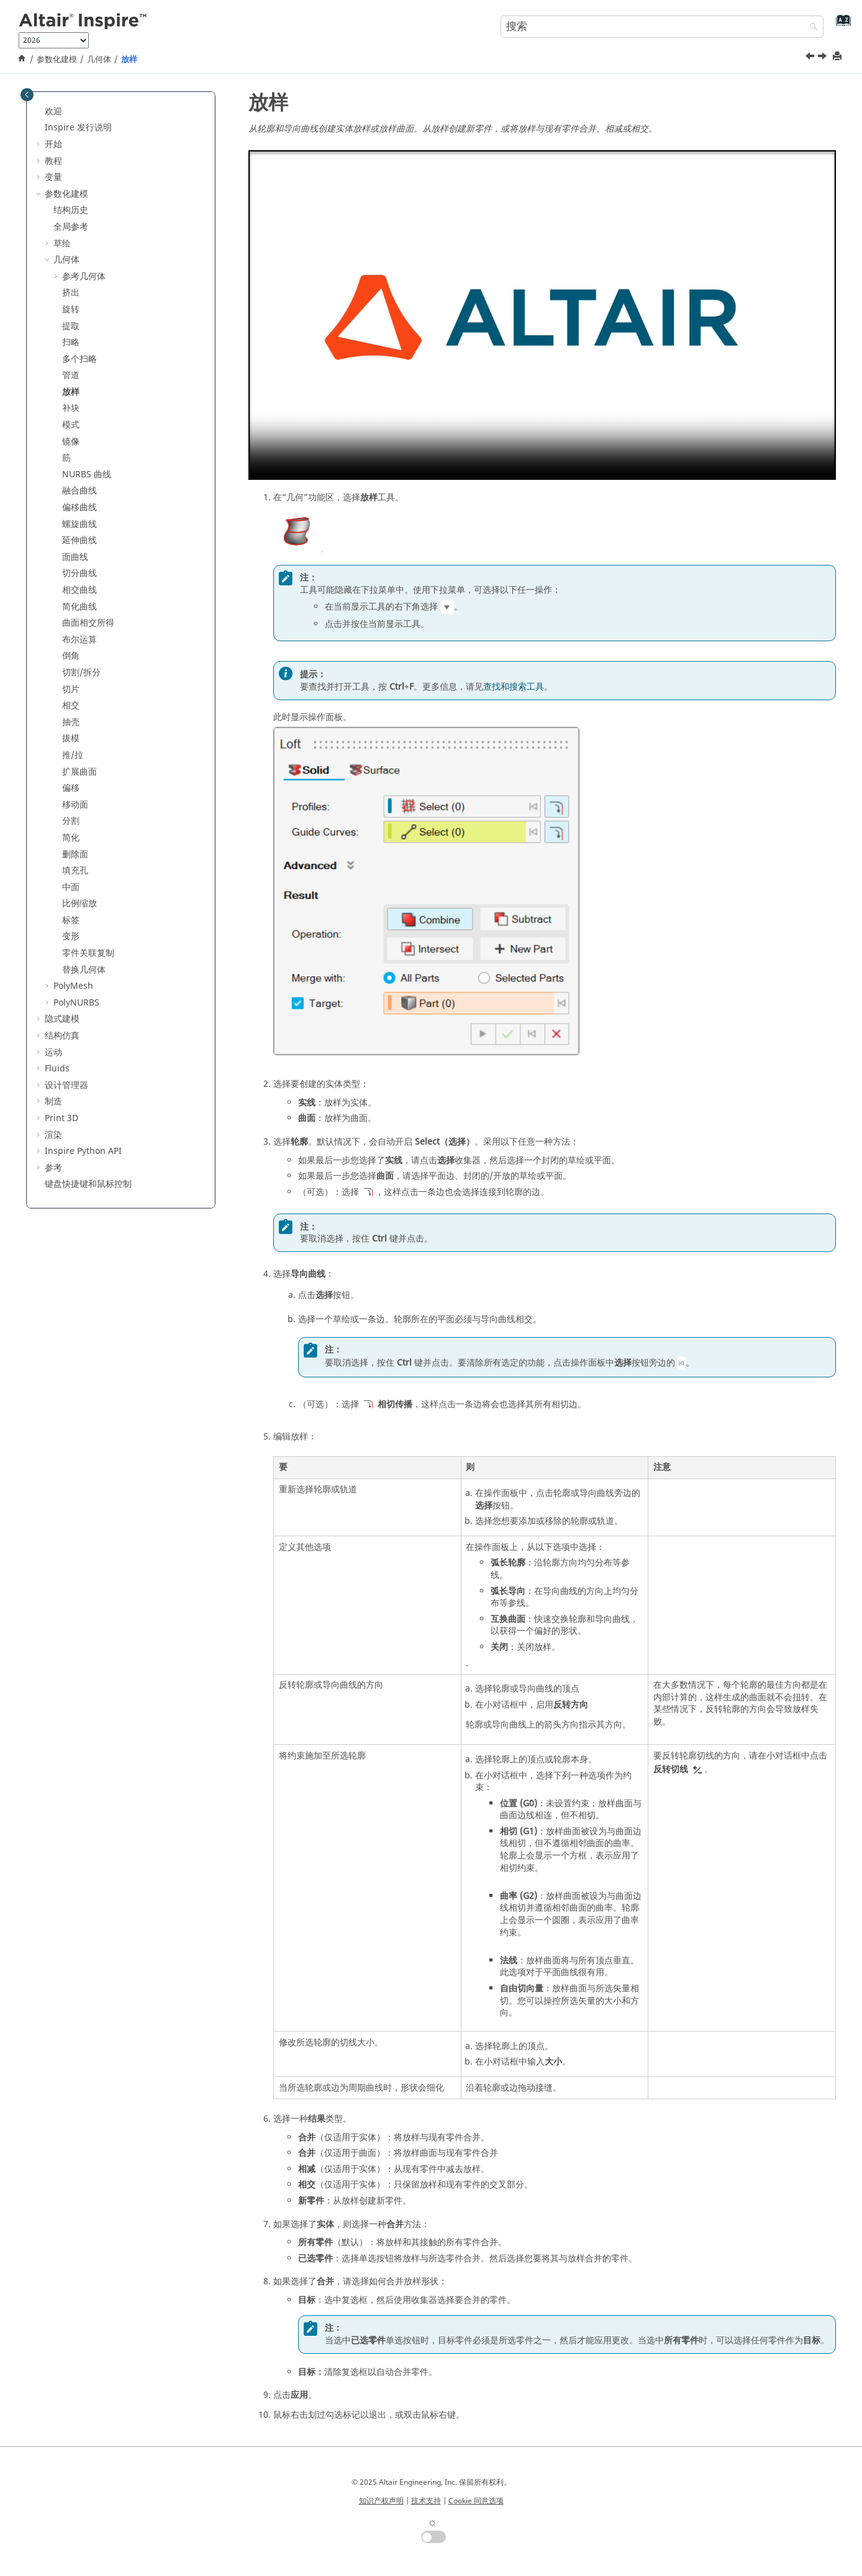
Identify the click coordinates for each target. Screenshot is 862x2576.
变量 (53, 177)
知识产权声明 (381, 2500)
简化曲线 (79, 606)
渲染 (53, 1135)
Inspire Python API (83, 1151)
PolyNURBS (76, 1002)
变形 (70, 936)
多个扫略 (79, 359)
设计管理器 (66, 1085)
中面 (70, 887)
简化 (70, 837)
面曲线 (75, 557)
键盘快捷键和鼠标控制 (88, 1184)
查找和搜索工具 (513, 686)
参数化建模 (57, 59)
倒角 (70, 655)
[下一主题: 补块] (823, 57)
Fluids (57, 1068)
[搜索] (810, 28)
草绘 (62, 243)
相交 (70, 705)
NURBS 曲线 (86, 474)
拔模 (70, 738)
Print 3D (61, 1118)
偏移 (70, 788)
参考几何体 (84, 276)
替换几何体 (84, 969)
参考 (53, 1167)
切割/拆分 (81, 672)
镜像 (70, 441)
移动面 (75, 804)
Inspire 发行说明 (78, 127)
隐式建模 (62, 1018)
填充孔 (75, 870)
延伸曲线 (79, 540)
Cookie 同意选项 (476, 2500)
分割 (70, 820)
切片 (70, 689)
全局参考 (70, 226)
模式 (70, 424)
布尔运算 (79, 639)
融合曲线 (79, 490)
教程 (53, 161)
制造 (53, 1101)
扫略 (70, 342)
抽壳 (70, 722)
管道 (70, 375)
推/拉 (72, 755)
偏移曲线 (79, 507)
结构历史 (70, 210)
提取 (70, 326)
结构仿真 (62, 1035)
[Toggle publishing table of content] (27, 94)
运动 (53, 1052)
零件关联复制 (88, 953)
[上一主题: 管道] (811, 57)
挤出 (70, 292)
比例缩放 (79, 903)
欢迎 (53, 111)
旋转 (70, 309)
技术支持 (426, 2500)
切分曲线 (79, 573)
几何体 (99, 59)
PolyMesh (73, 986)
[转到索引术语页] (840, 25)
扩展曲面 (79, 771)
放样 (129, 59)
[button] (40, 112)
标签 (70, 920)
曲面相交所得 (88, 622)
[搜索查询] (662, 27)
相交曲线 (79, 590)
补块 (70, 408)
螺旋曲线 (79, 524)
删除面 (75, 854)
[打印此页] (838, 56)
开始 (53, 144)
